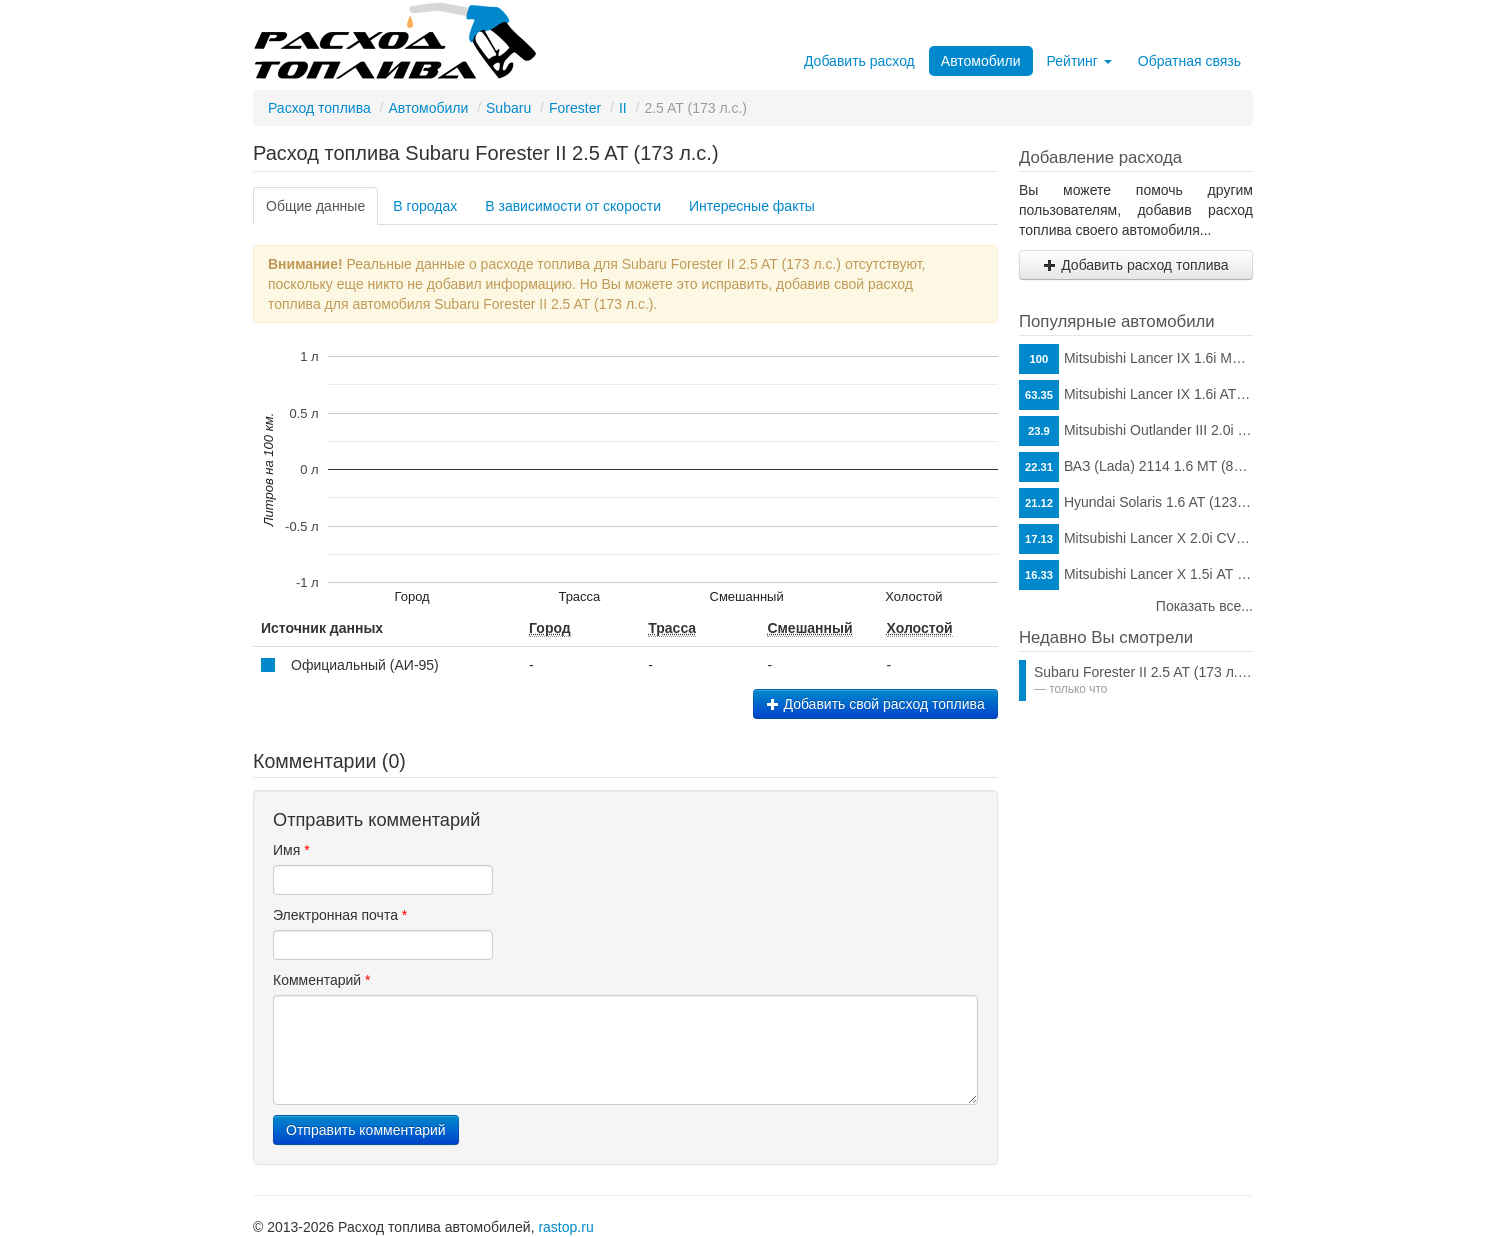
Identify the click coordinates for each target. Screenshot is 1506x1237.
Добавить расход (859, 61)
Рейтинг (1079, 61)
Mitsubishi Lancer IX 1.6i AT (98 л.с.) (1136, 395)
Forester (575, 108)
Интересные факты (752, 206)
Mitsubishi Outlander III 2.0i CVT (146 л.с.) (1136, 431)
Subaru (508, 108)
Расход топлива (319, 108)
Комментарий (322, 980)
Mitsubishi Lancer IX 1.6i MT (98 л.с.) (1136, 359)
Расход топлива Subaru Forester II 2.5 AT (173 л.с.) (486, 153)
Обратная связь (1189, 61)
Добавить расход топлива (1135, 265)
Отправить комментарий (366, 1130)
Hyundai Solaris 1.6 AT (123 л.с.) (1136, 503)
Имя (291, 850)
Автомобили (981, 61)
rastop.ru (565, 1227)
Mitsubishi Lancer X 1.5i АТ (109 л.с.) (1136, 575)
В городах (425, 206)
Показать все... (1204, 606)
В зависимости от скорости (573, 206)
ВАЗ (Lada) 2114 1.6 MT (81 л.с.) (1136, 467)
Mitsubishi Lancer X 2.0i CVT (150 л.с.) (1136, 539)
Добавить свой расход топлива (875, 704)
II (623, 108)
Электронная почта (340, 915)
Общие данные (315, 206)
